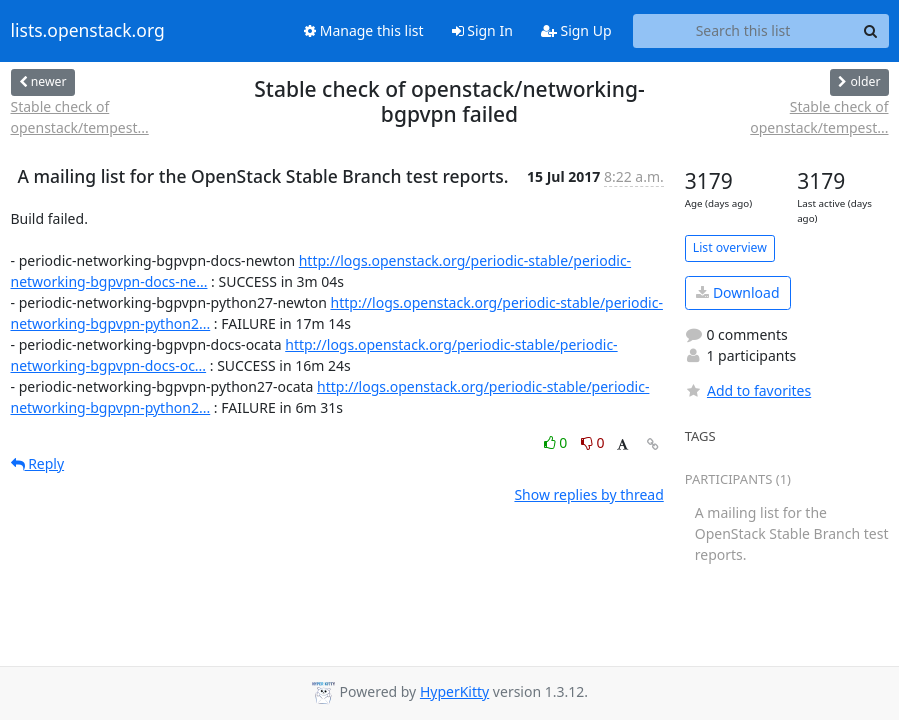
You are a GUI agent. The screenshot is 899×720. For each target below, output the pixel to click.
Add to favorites (748, 390)
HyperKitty (454, 691)
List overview (730, 247)
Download (737, 292)
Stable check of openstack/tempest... (80, 117)
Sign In (482, 30)
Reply (38, 463)
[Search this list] (743, 31)
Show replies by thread (588, 494)
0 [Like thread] (557, 442)
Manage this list (364, 30)
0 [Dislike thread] (593, 442)
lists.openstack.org (88, 31)
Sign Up (576, 30)
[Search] (871, 31)
